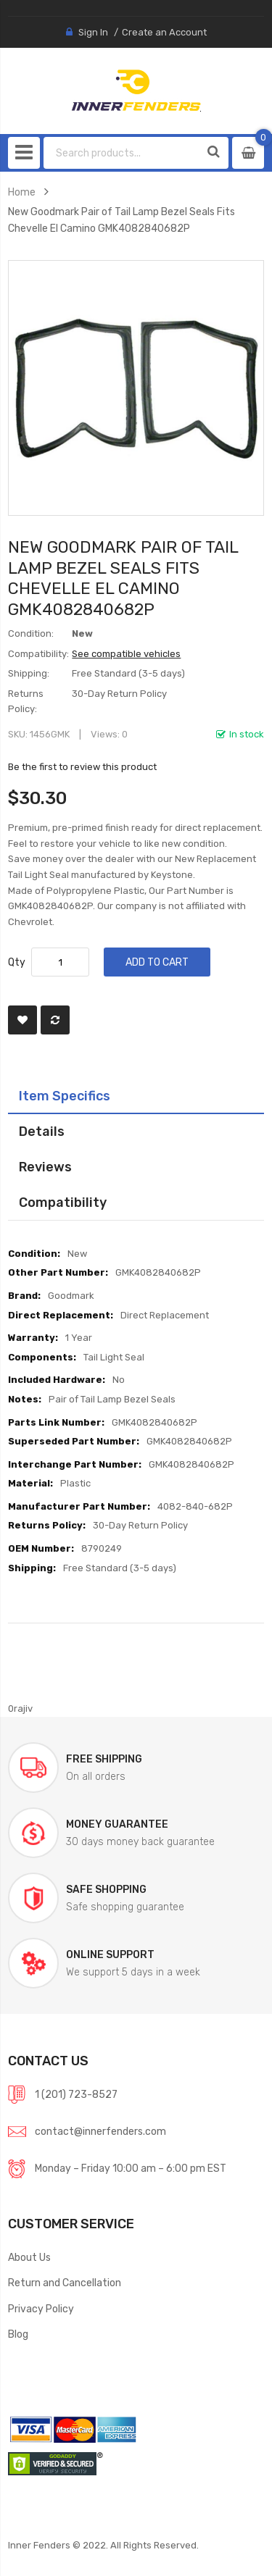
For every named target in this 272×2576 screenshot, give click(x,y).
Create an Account (164, 32)
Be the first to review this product (82, 766)
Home (22, 192)
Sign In (93, 32)
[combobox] (122, 152)
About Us (29, 2257)
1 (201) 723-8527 (76, 2094)
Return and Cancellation (64, 2282)
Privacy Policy (41, 2308)
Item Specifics (64, 1095)
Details (42, 1131)
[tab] (136, 1096)
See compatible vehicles (126, 653)
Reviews (45, 1166)
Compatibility (63, 1202)
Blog (18, 2334)
